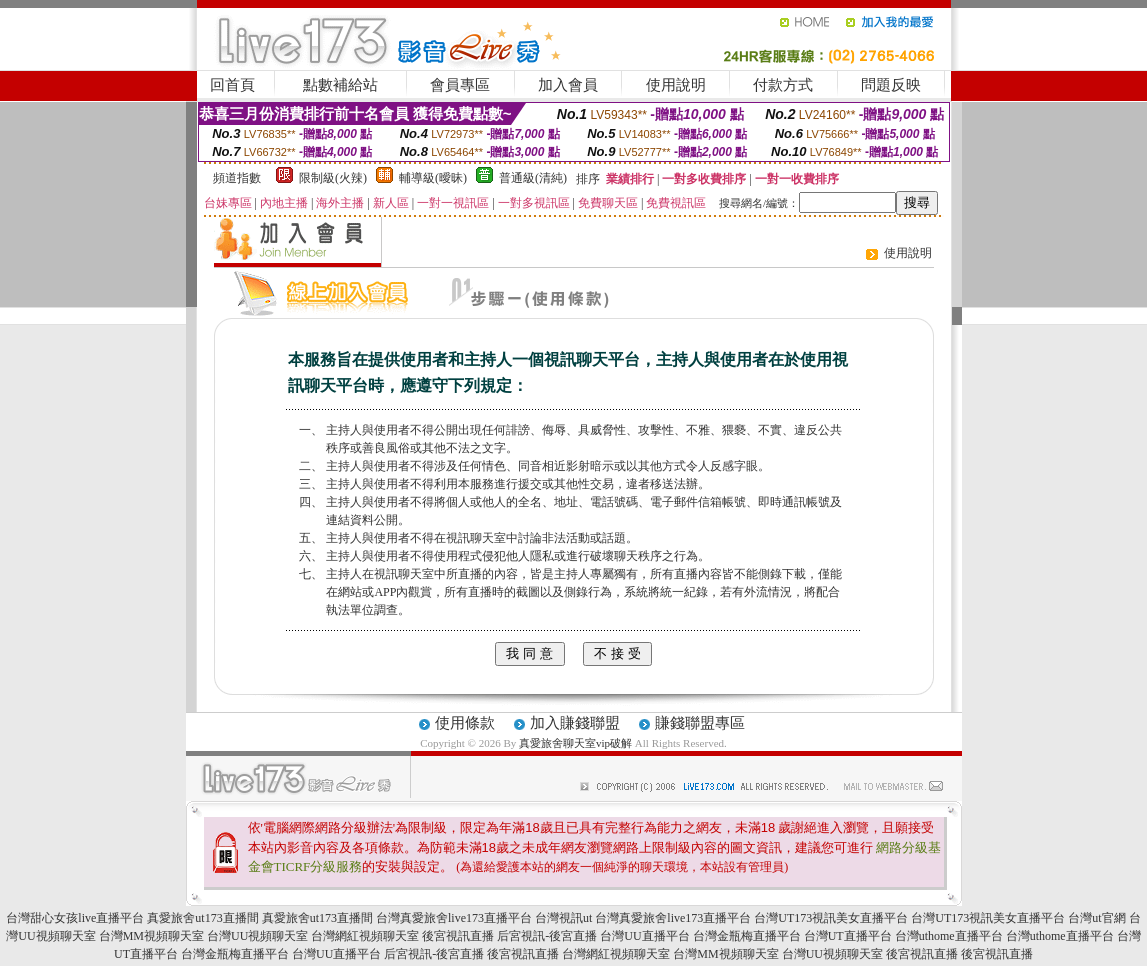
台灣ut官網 (1096, 918)
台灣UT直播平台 (848, 936)
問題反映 (891, 85)
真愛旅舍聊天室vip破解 (575, 743)
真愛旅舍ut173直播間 (202, 918)
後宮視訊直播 (458, 936)
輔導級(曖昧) (433, 178)
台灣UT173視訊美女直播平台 (831, 918)
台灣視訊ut (563, 918)
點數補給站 (340, 85)
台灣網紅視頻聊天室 (365, 936)
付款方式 (783, 85)
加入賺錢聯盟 (575, 723)
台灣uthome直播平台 (949, 936)
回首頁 (232, 85)
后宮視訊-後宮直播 (547, 936)
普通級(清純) (533, 178)
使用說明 (676, 85)
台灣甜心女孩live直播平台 (75, 918)
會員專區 (460, 85)
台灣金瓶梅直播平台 (747, 936)
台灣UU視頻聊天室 (257, 936)
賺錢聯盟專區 (700, 723)
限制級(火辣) (333, 178)
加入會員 (568, 85)
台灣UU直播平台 (644, 936)
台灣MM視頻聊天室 (151, 936)
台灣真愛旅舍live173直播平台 (454, 918)
